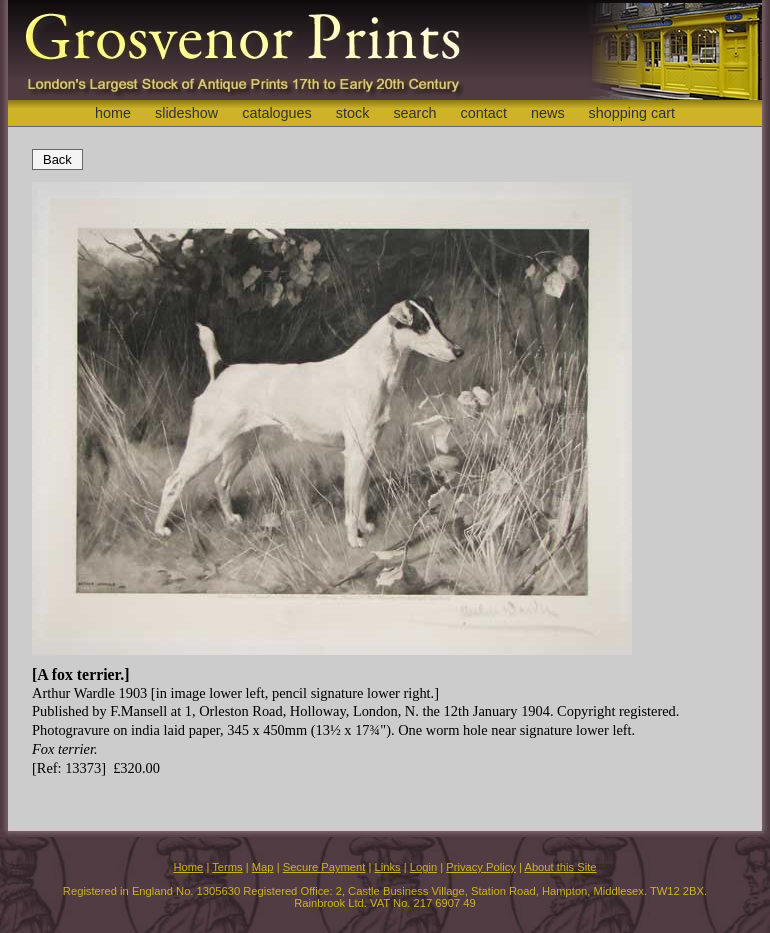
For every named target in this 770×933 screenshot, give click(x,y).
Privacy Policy (481, 867)
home (113, 113)
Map (263, 867)
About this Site (560, 867)
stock (353, 113)
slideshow (186, 113)
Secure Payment (324, 867)
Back (57, 159)
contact (484, 113)
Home (188, 867)
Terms (227, 867)
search (414, 113)
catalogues (277, 113)
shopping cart (632, 113)
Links (388, 867)
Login (423, 867)
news (548, 113)
